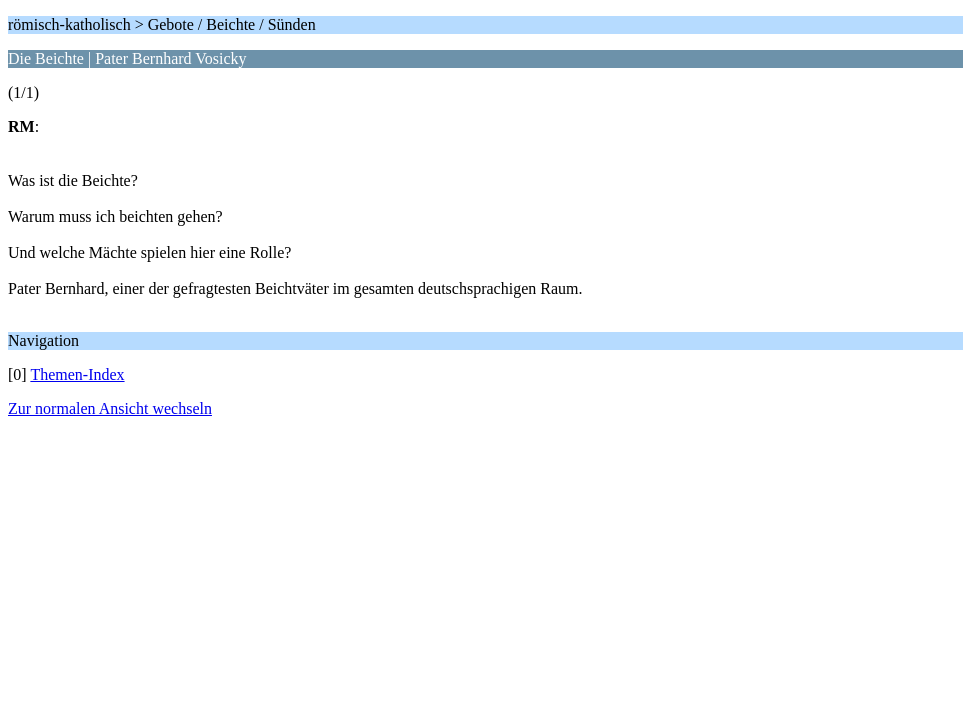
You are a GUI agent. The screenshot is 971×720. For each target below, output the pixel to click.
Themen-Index (77, 374)
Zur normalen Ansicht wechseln (110, 408)
